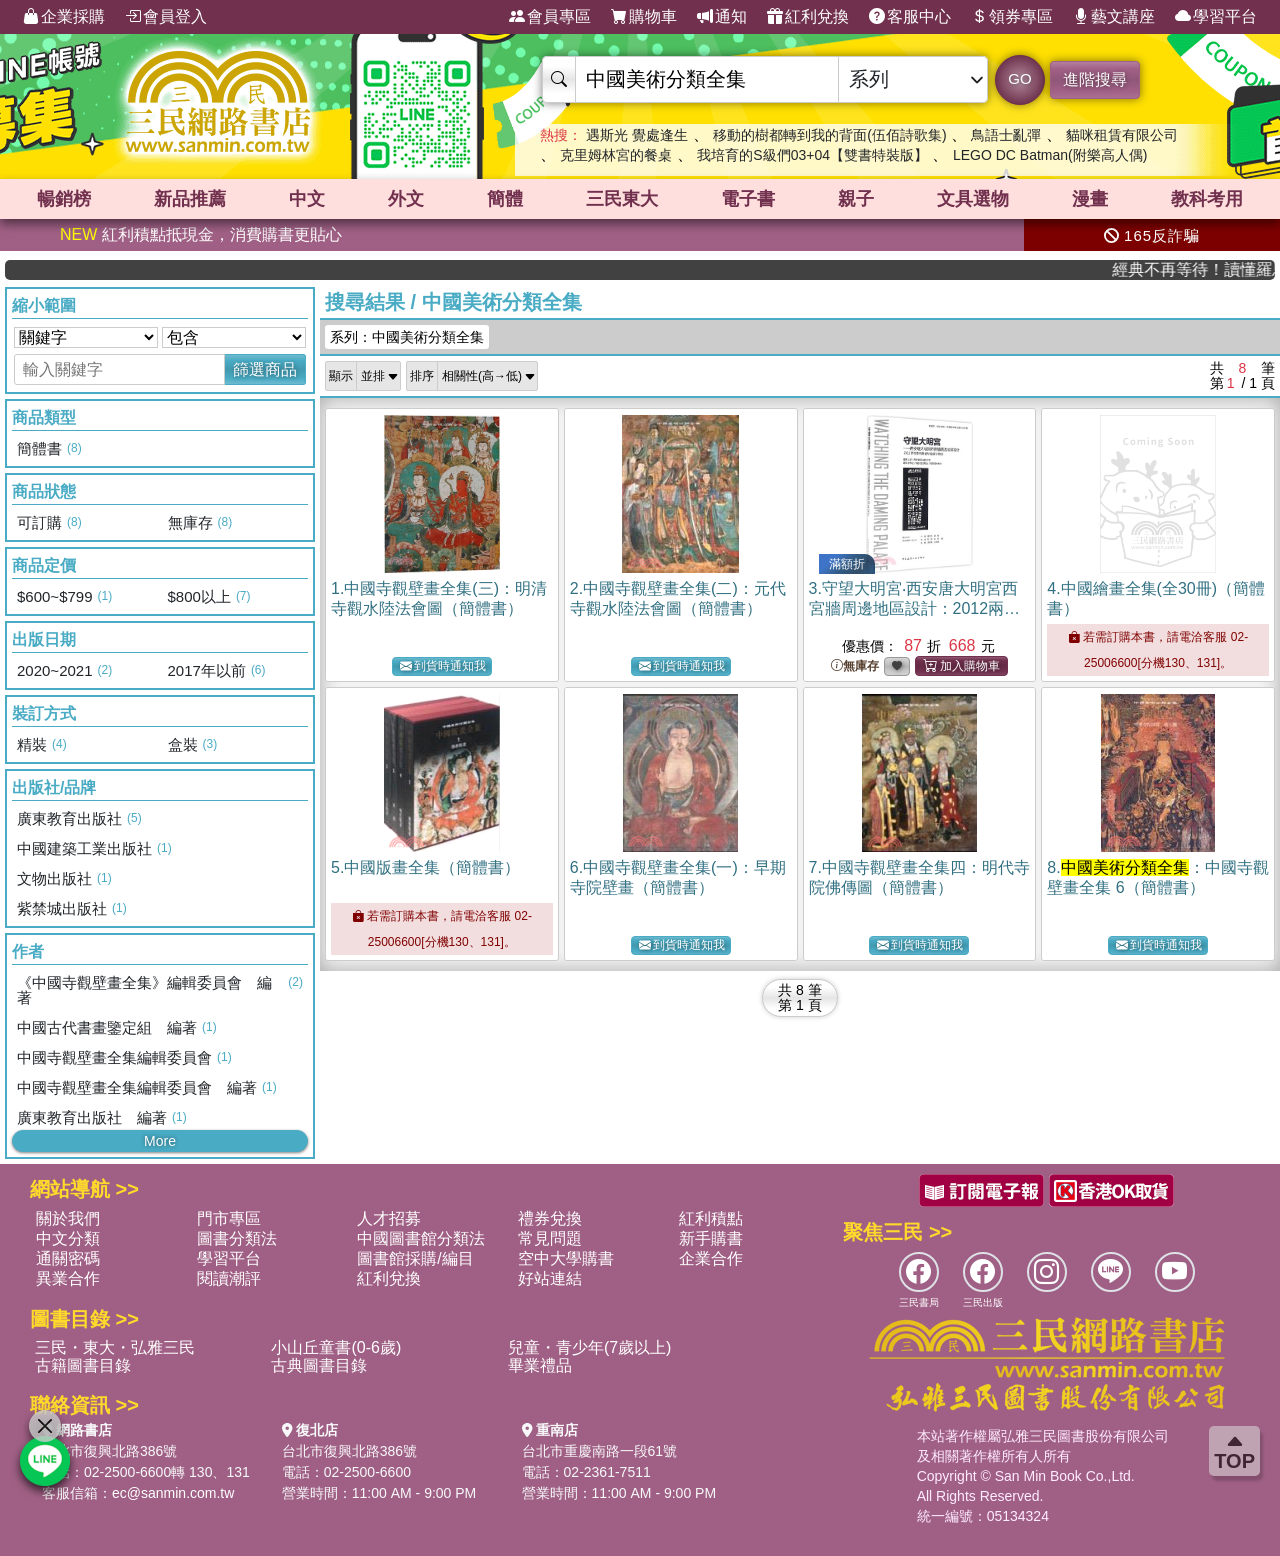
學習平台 (1216, 17)
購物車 (644, 17)
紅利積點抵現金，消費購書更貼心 (201, 234)
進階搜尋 (1095, 79)
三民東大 (622, 199)
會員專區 (550, 17)
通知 (722, 17)
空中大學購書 (566, 1258)
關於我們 (68, 1218)
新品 (190, 199)
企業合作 (711, 1258)
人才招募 (389, 1218)
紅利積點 (711, 1218)
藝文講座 (1114, 17)
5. (425, 867)
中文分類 (68, 1238)
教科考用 (1207, 199)
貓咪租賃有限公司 (1122, 135)
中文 (307, 199)
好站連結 (550, 1278)
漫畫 (1090, 199)
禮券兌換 (550, 1218)
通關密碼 (68, 1258)
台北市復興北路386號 (109, 1451)
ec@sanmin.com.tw (173, 1493)
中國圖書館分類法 (421, 1238)
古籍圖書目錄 (83, 1365)
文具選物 (973, 199)
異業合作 (68, 1278)
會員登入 (166, 17)
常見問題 (550, 1238)
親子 (856, 199)
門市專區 (229, 1218)
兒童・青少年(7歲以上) (590, 1347)
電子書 (748, 199)
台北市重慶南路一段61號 (600, 1451)
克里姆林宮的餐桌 (616, 155)
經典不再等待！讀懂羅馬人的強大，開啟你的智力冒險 (1209, 269)
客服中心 (910, 17)
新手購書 (711, 1238)
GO (1019, 78)
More (160, 1141)
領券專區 (1012, 17)
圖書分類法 (237, 1238)
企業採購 (64, 17)
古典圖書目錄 (319, 1365)
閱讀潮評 (229, 1278)
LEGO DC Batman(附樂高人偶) (1050, 155)
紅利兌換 (808, 17)
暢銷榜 (64, 199)
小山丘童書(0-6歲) (336, 1347)
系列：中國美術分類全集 (407, 337)
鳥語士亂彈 (1006, 135)
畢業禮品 (540, 1365)
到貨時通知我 (443, 666)
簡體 (505, 199)
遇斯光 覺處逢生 (637, 135)
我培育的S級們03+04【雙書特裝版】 (812, 155)
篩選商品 (265, 369)
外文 (406, 199)
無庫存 (855, 666)
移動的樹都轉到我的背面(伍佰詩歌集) (829, 135)
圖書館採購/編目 (415, 1258)
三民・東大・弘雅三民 (115, 1347)
